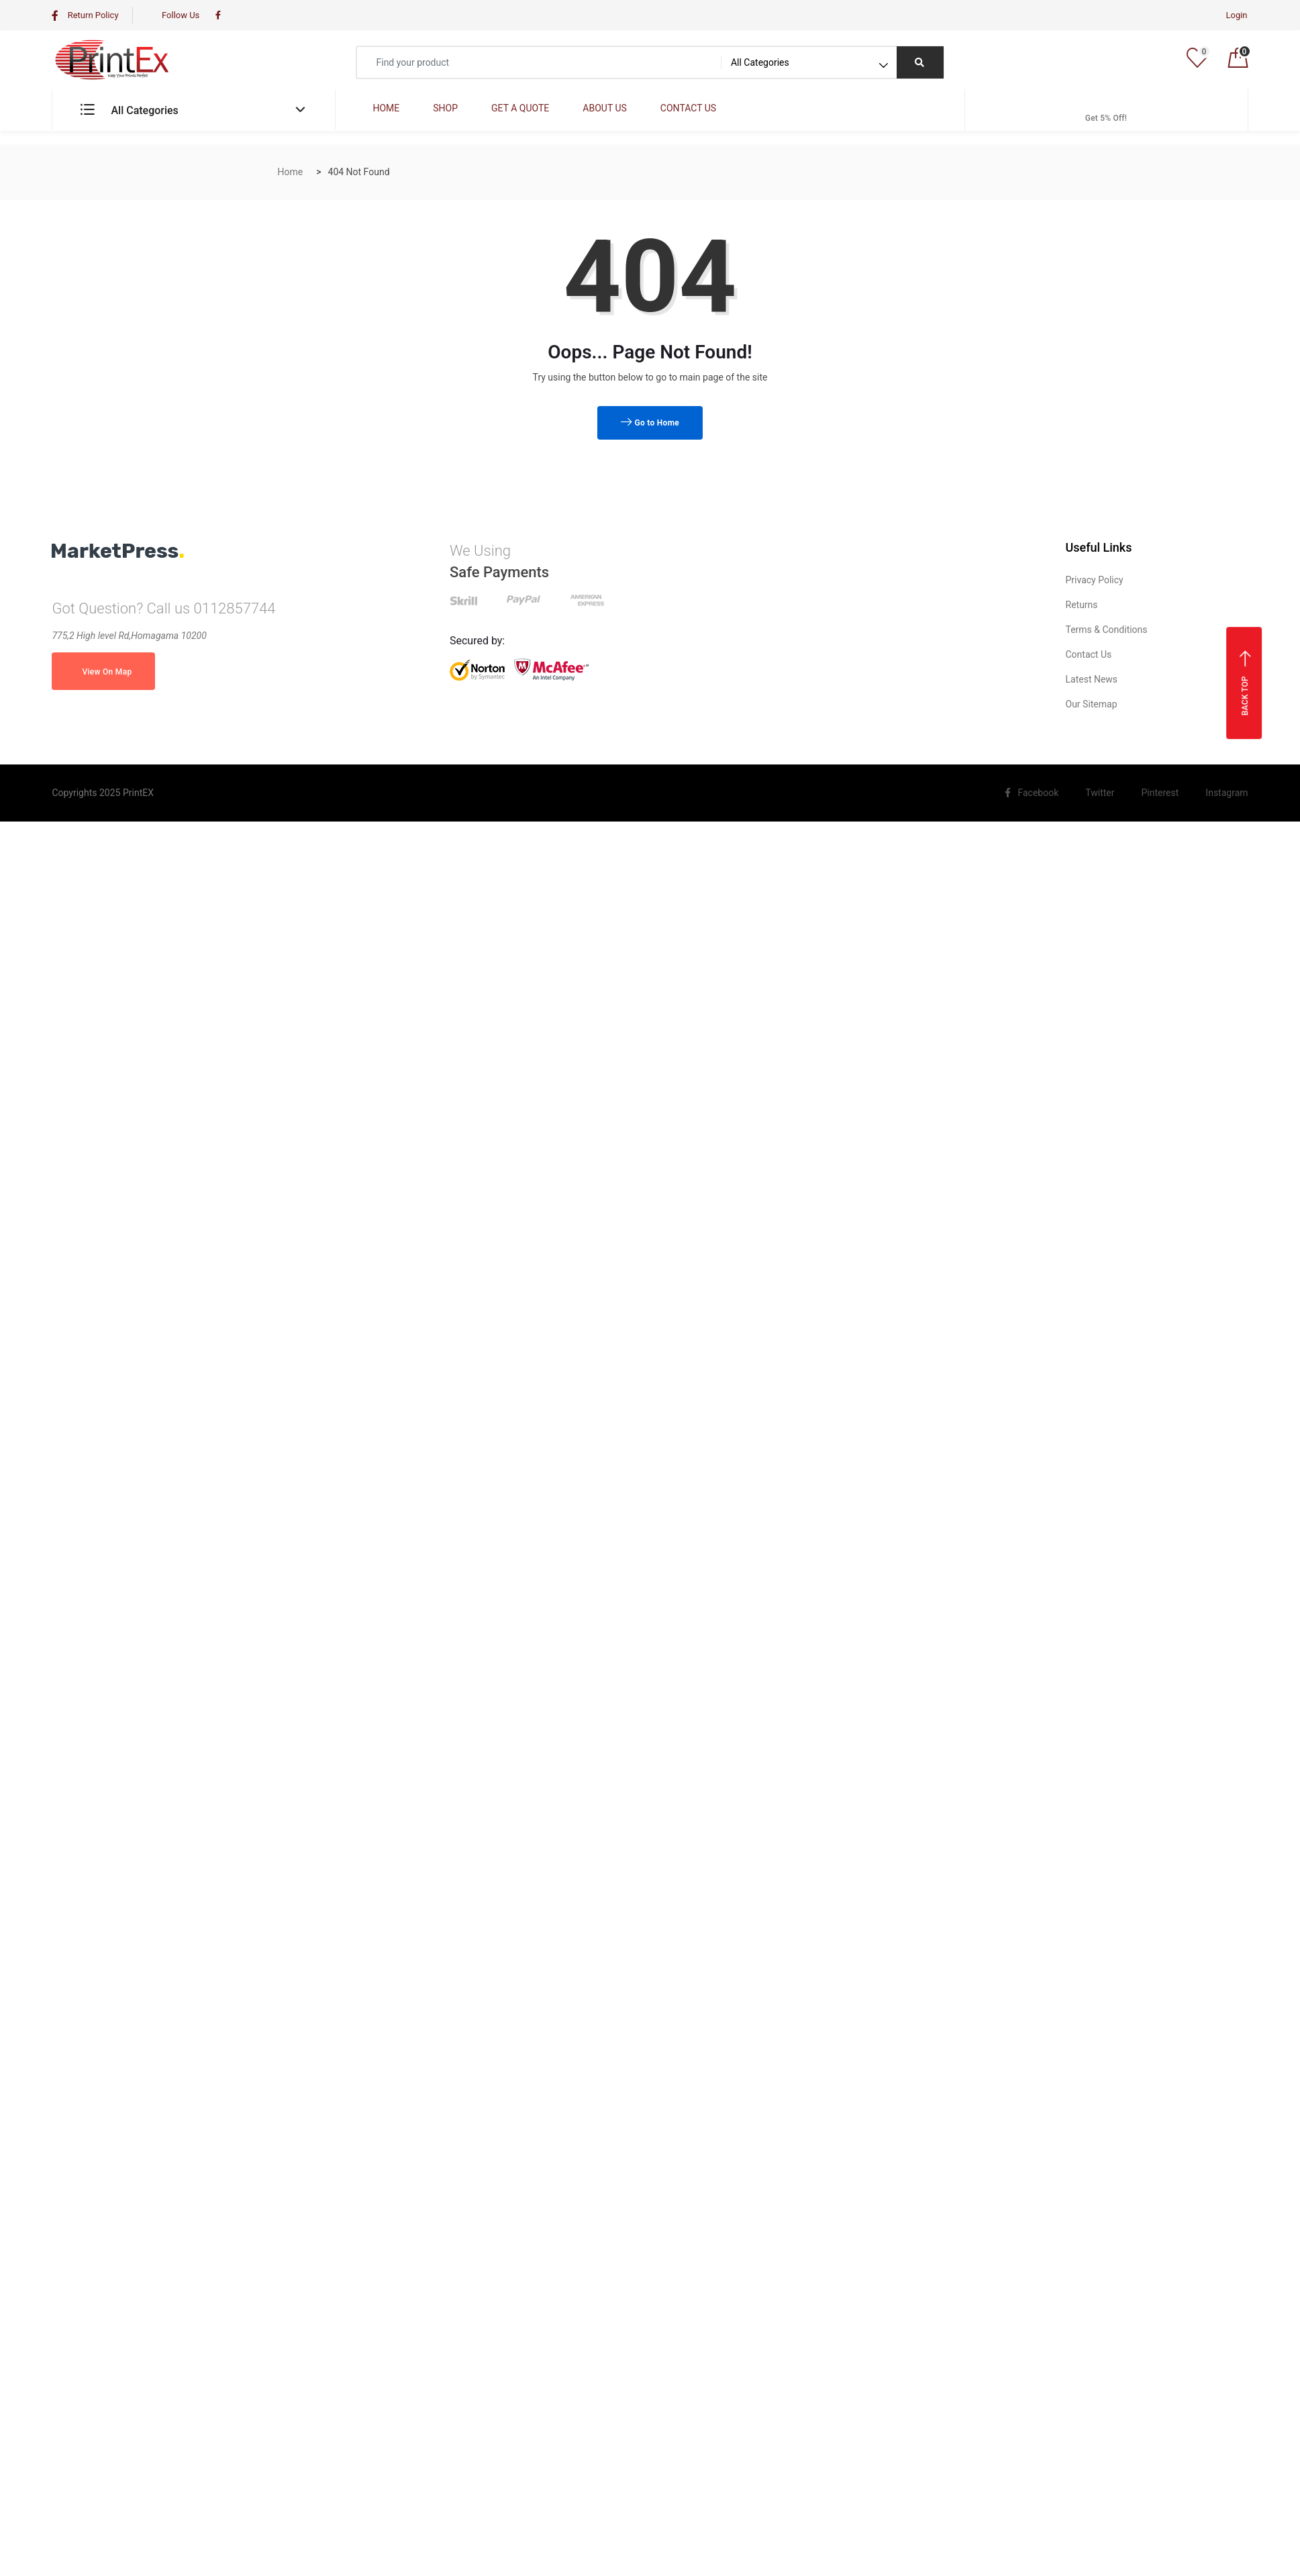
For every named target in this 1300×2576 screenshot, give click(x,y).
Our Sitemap (1091, 704)
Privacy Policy (1094, 580)
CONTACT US (688, 108)
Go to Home (650, 423)
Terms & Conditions (1107, 629)
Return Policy (85, 15)
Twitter (1096, 792)
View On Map (103, 672)
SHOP (445, 108)
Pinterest (1157, 792)
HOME (385, 108)
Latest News (1092, 679)
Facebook (1031, 792)
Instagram (1223, 792)
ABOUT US (604, 108)
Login (1236, 15)
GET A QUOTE (520, 108)
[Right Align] (920, 62)
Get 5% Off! (1106, 109)
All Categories (129, 110)
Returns (1082, 604)
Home (290, 171)
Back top (1245, 682)
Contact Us (1089, 654)
